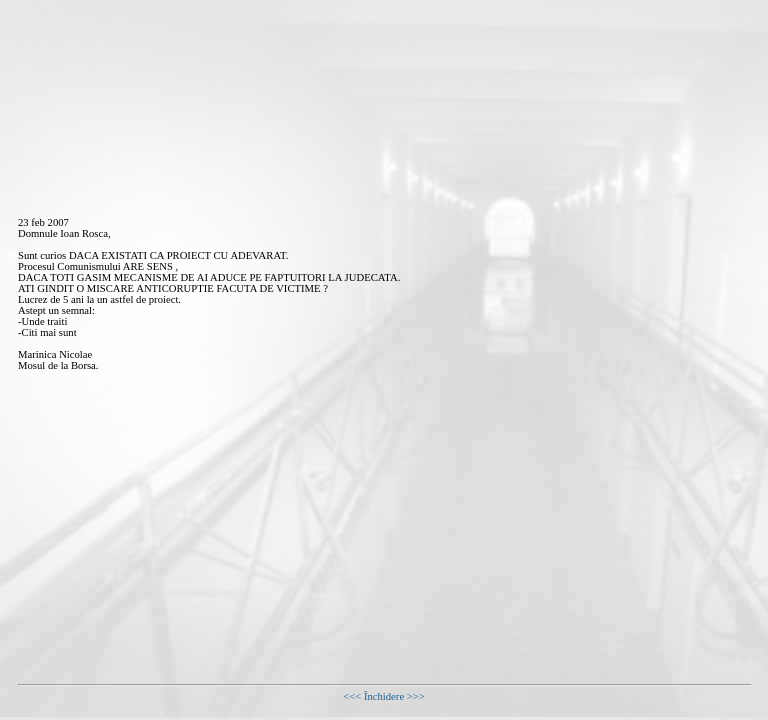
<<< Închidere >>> (384, 696)
